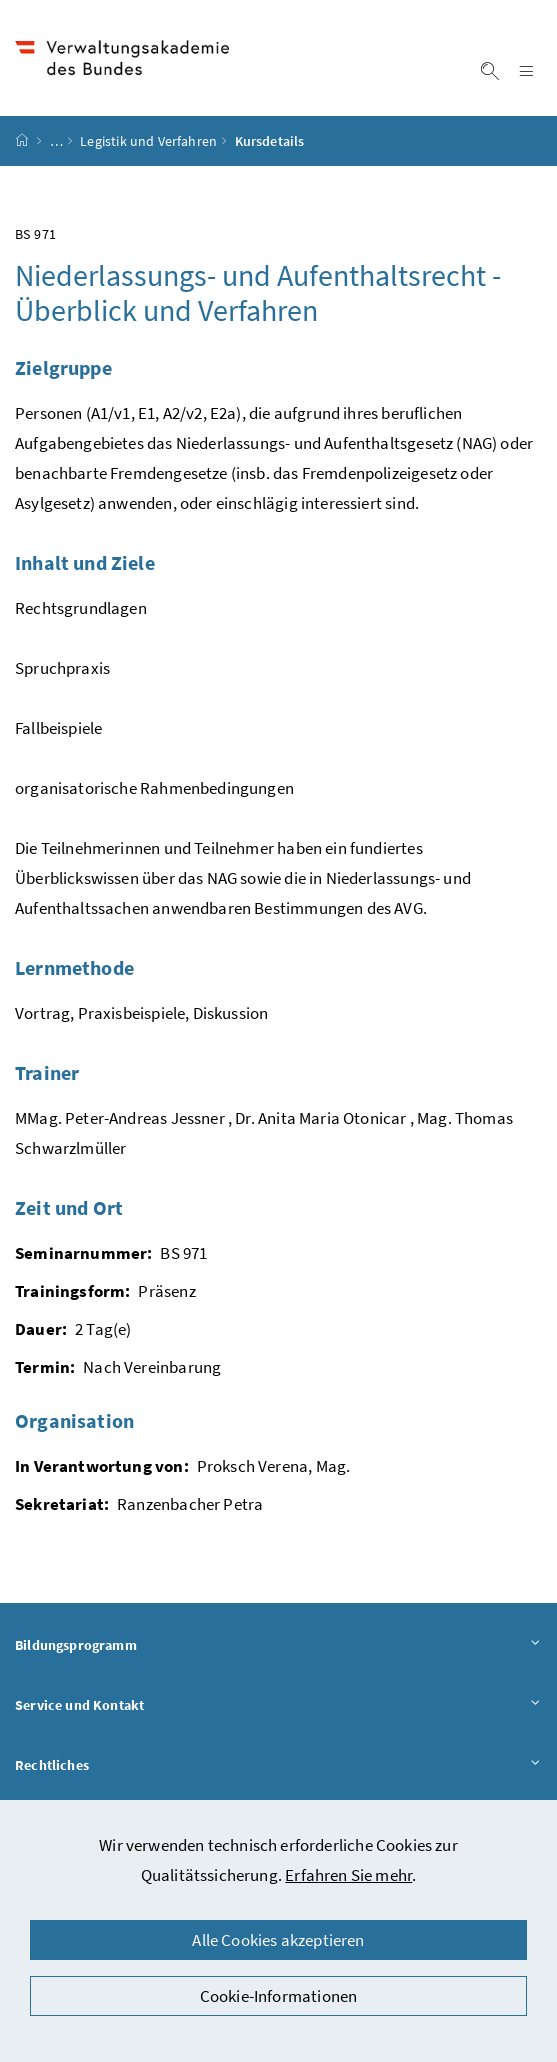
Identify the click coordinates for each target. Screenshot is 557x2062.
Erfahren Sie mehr (348, 1875)
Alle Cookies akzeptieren (278, 1940)
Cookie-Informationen (279, 1996)
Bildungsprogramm (278, 1644)
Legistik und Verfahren (148, 141)
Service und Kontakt (278, 1704)
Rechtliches (278, 1764)
